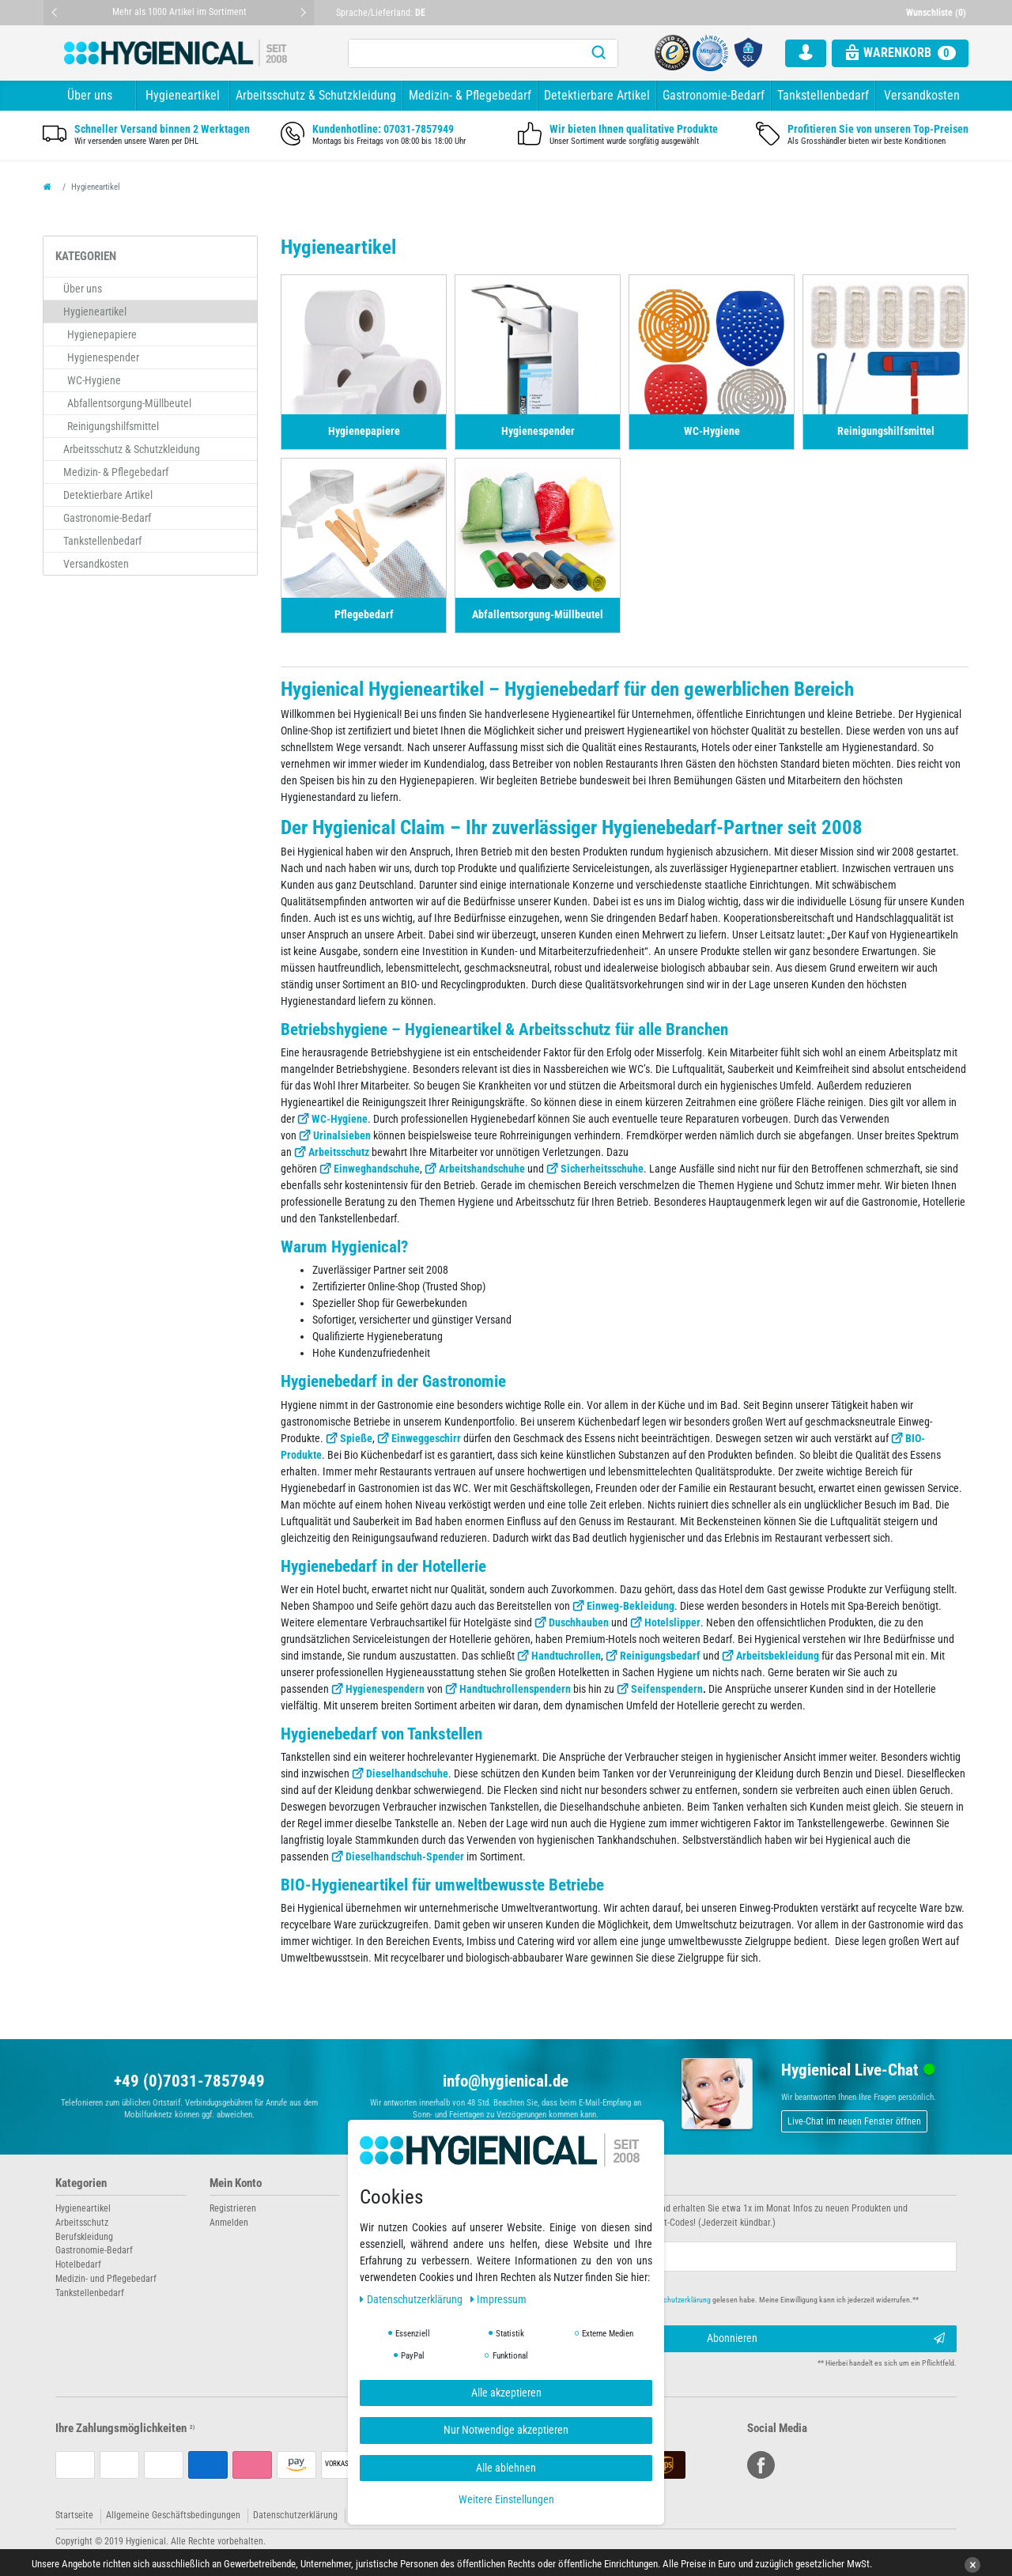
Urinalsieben (342, 1135)
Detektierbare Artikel (597, 95)
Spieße (356, 1438)
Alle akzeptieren (506, 2392)
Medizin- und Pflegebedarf (106, 2278)
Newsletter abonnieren (571, 2183)
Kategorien (81, 2183)
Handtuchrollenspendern (515, 1689)
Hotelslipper (672, 1622)
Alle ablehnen (506, 2467)
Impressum (498, 2299)
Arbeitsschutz (338, 1152)
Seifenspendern (667, 1689)
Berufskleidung (84, 2236)
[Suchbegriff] (464, 53)
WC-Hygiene (340, 1118)
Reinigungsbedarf (660, 1655)
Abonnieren (826, 2339)
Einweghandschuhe (377, 1168)
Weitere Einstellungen (506, 2499)
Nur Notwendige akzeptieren (506, 2429)
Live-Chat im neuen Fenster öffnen (854, 2121)
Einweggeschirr (426, 1438)
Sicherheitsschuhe (602, 1168)
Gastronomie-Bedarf (714, 95)
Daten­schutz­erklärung (412, 2299)
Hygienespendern (385, 1689)
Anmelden (229, 2222)
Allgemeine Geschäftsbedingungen (173, 2515)
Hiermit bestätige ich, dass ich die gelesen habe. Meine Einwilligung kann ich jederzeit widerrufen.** (725, 2299)
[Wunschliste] (937, 12)
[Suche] (598, 53)
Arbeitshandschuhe (482, 1168)
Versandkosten (922, 95)
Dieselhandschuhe (407, 1773)
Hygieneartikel (182, 95)
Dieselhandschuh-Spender (405, 1856)
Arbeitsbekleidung (777, 1655)
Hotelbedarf (78, 2264)
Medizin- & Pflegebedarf (470, 95)
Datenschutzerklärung (295, 2515)
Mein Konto (236, 2183)
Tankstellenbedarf (823, 95)
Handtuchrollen (566, 1655)
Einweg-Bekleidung (630, 1606)
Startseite (74, 2515)
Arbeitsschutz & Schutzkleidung (316, 95)
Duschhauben (579, 1622)
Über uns (89, 95)
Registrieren (233, 2208)
